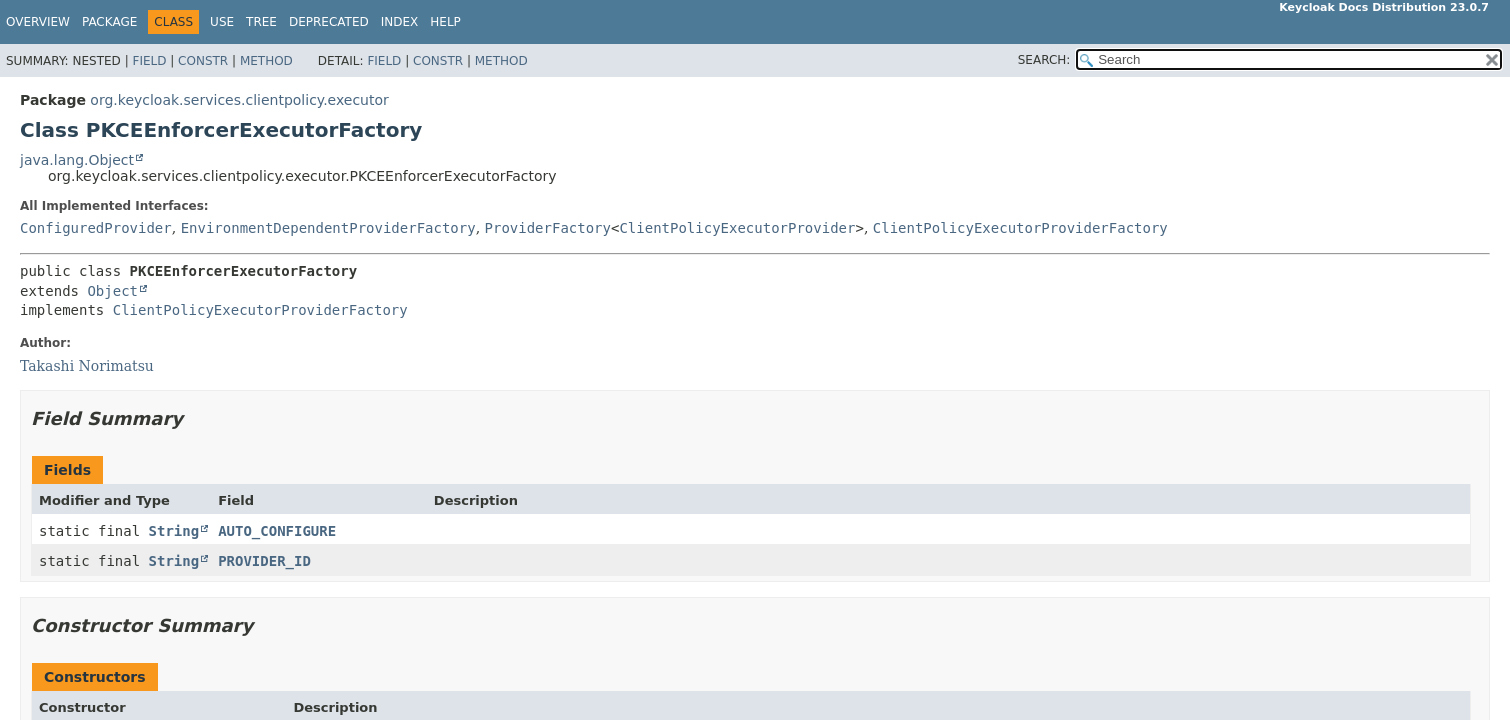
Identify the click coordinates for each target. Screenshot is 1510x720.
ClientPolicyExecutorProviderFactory (1020, 228)
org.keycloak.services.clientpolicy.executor (239, 100)
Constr (203, 61)
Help (445, 22)
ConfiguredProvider (96, 228)
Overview (38, 22)
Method (266, 61)
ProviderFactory (548, 228)
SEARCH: (1044, 60)
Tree (261, 22)
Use (222, 22)
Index (400, 22)
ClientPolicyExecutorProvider (737, 228)
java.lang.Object (77, 160)
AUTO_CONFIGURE (277, 531)
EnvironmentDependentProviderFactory (328, 228)
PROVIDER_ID (264, 561)
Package (109, 22)
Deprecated (329, 22)
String (174, 531)
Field (149, 61)
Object (112, 291)
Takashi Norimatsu (87, 366)
